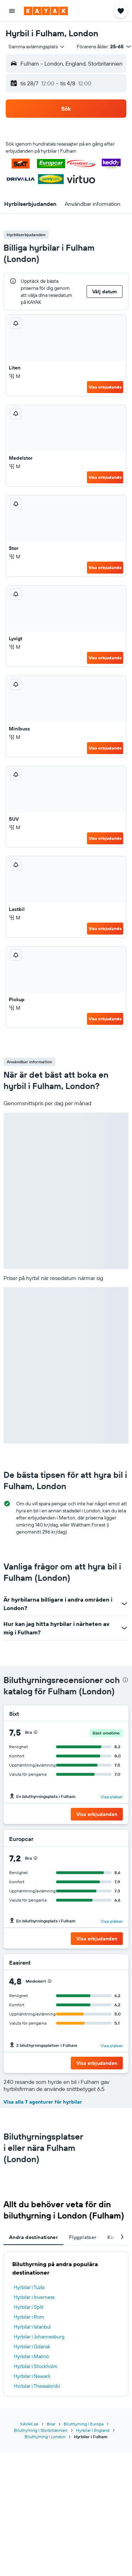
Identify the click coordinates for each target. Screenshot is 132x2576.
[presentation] (125, 1680)
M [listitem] (14, 376)
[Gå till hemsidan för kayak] (46, 11)
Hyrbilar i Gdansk (32, 2346)
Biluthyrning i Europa (83, 2424)
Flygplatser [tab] (82, 2237)
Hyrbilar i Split (29, 2307)
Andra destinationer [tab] (33, 2237)
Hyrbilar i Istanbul (32, 2327)
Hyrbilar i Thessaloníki (37, 2386)
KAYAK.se (29, 2424)
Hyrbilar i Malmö (31, 2356)
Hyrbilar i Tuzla (29, 2287)
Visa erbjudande (105, 387)
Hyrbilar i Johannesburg (39, 2336)
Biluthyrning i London (45, 2436)
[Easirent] (111, 1962)
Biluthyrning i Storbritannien (41, 2430)
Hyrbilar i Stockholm (35, 2366)
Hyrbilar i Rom (29, 2317)
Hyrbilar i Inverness (34, 2297)
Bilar (51, 2424)
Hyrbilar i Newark (32, 2376)
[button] (12, 11)
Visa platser (112, 1796)
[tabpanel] (66, 2324)
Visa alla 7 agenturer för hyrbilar (43, 2102)
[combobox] (37, 46)
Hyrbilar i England (92, 2430)
